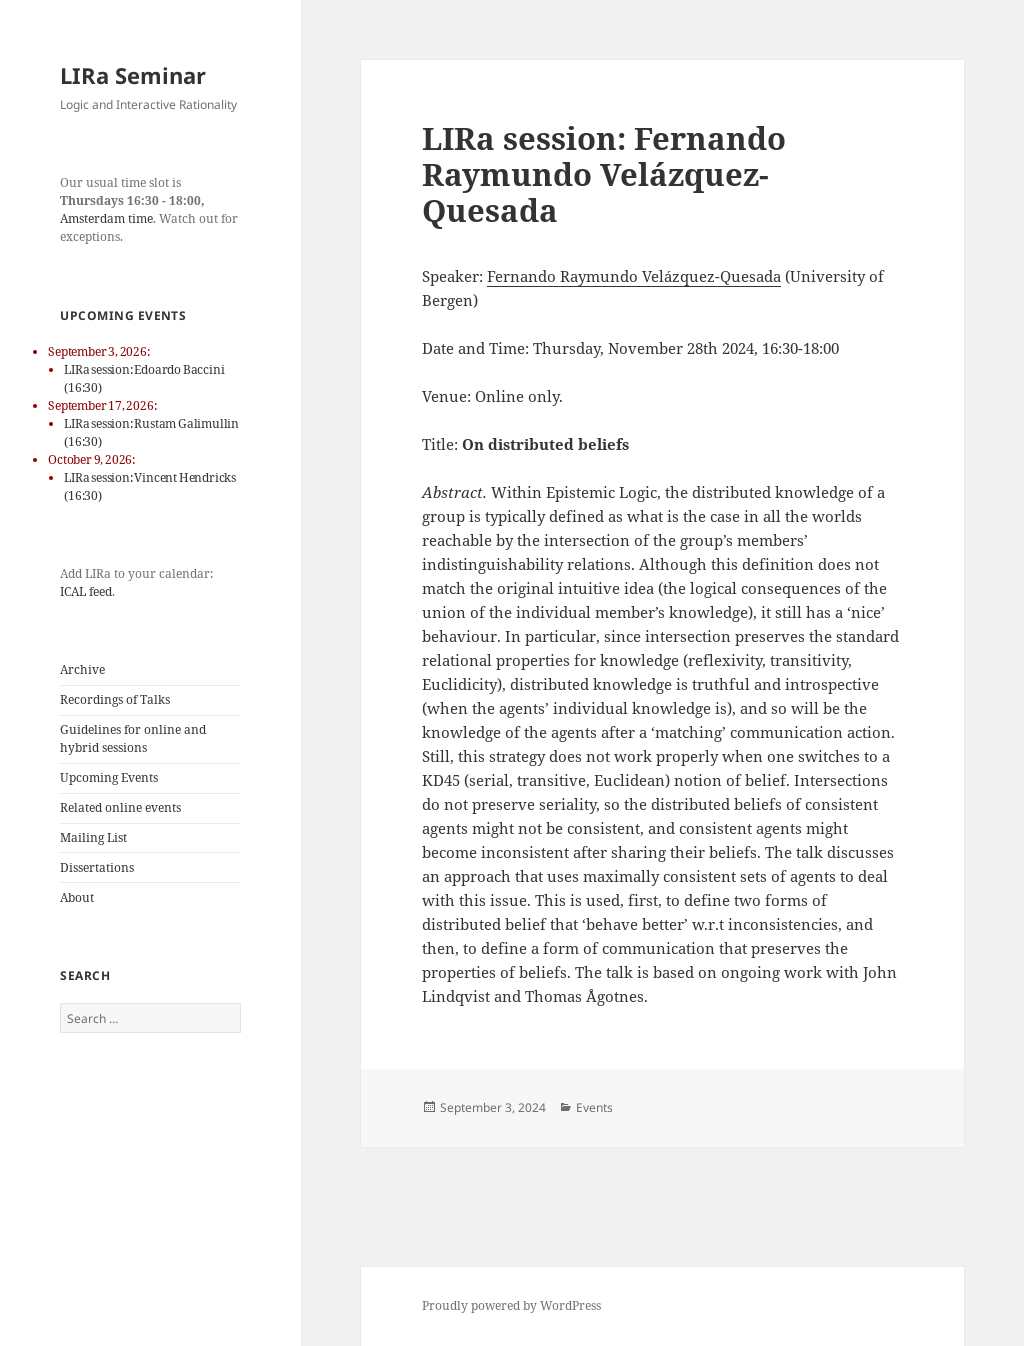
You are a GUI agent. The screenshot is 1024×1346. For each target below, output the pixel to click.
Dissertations (97, 867)
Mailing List (93, 837)
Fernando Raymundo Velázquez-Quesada (634, 276)
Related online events (120, 807)
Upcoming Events (109, 777)
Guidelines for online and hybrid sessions (133, 738)
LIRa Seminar (133, 75)
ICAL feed (86, 591)
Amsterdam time (106, 218)
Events (594, 1107)
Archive (82, 669)
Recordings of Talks (115, 699)
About (77, 897)
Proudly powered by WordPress (511, 1305)
